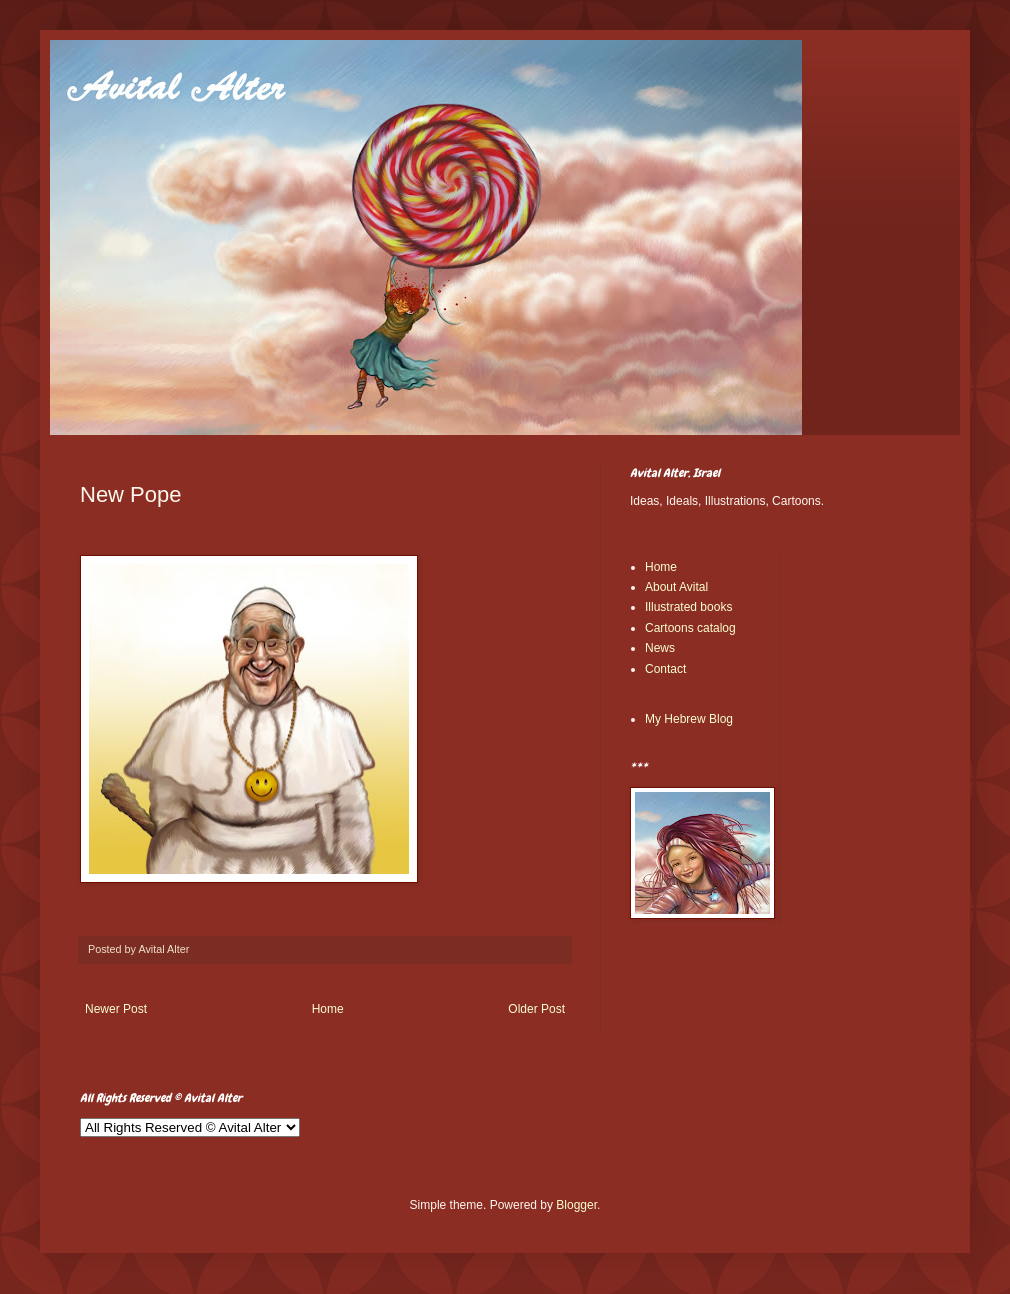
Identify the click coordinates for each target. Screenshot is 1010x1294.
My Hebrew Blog (689, 719)
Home (328, 1009)
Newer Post (116, 1009)
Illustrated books (688, 607)
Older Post (536, 1009)
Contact (665, 669)
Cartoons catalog (690, 628)
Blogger (576, 1205)
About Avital (676, 587)
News (660, 648)
